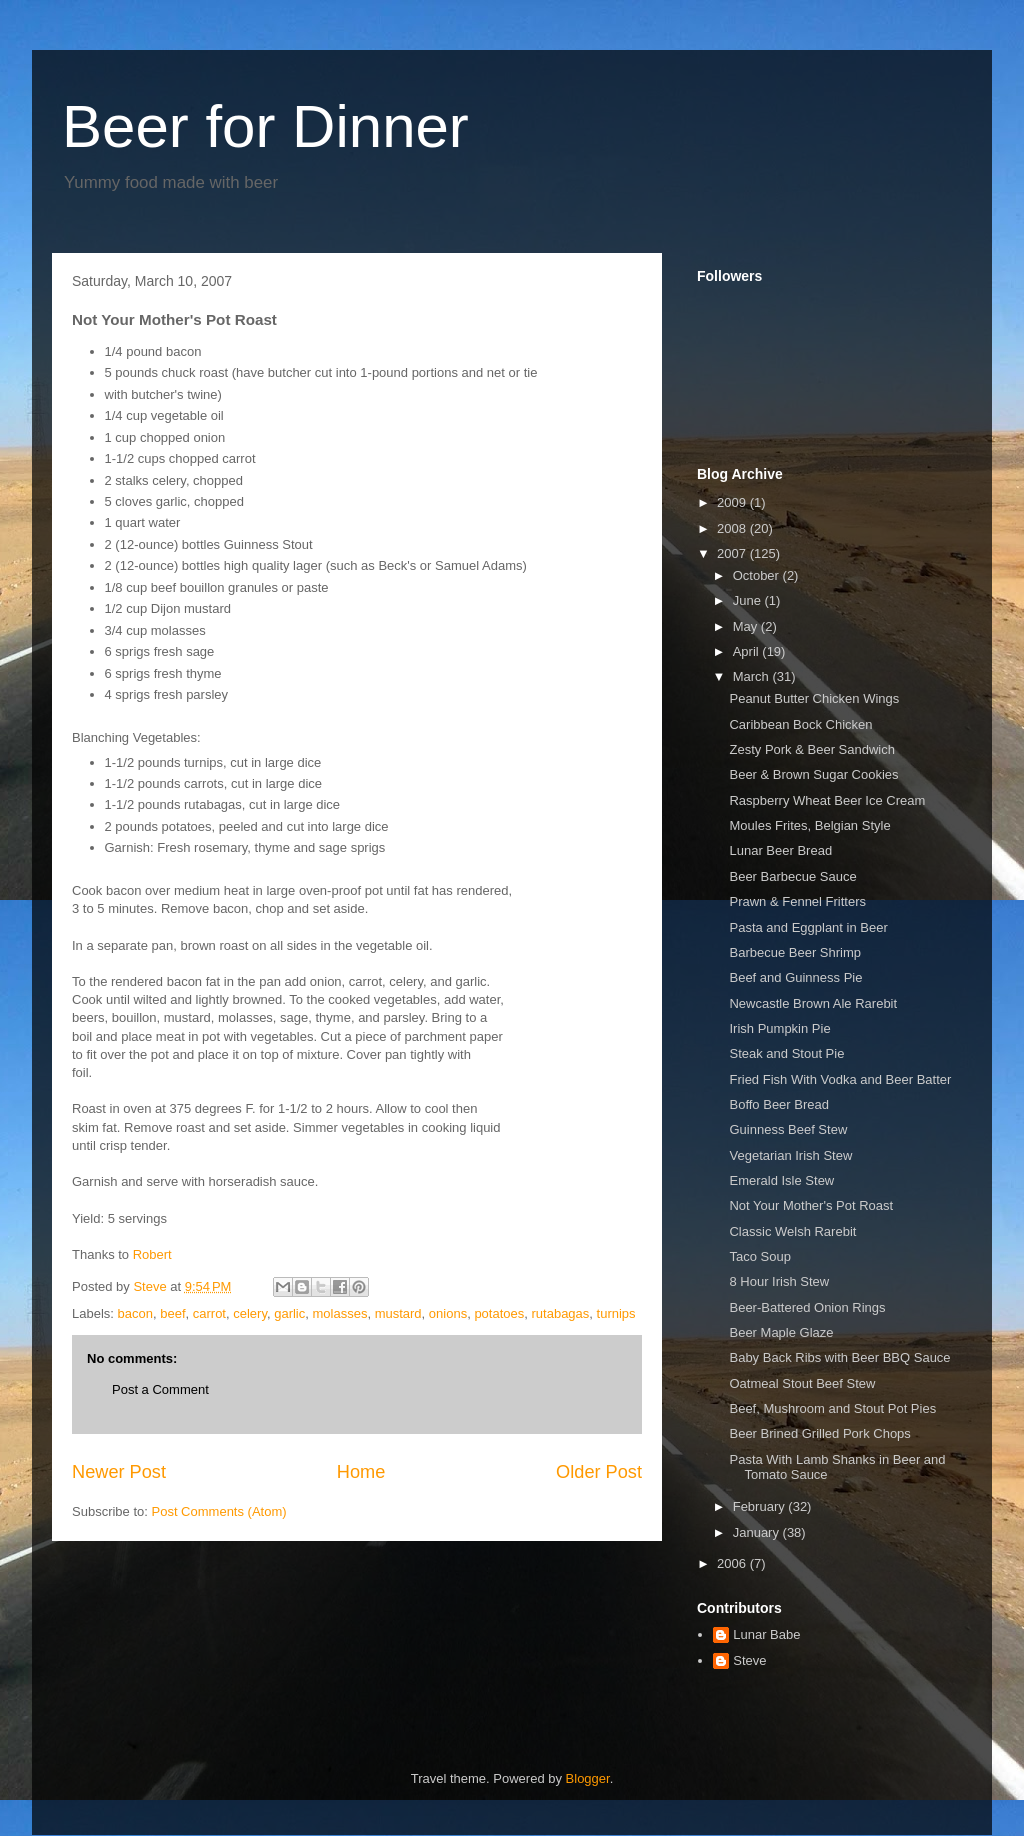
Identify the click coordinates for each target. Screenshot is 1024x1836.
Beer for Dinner (265, 126)
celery (250, 1313)
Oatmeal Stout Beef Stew (802, 1383)
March (753, 676)
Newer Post (119, 1472)
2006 (733, 1563)
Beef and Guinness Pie (795, 977)
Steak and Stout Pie (786, 1053)
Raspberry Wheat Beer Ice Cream (827, 800)
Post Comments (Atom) (219, 1511)
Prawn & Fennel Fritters (797, 901)
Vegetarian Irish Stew (790, 1155)
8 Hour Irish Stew (779, 1281)
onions (448, 1313)
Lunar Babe (766, 1634)
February (761, 1506)
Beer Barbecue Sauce (792, 876)
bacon (135, 1313)
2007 (733, 553)
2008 (733, 528)
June (749, 600)
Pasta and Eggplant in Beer (808, 927)
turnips (616, 1313)
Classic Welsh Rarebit (792, 1231)
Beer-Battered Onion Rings (807, 1307)
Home (361, 1472)
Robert (152, 1254)
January (758, 1532)
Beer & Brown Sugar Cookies (813, 774)
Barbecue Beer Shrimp (795, 952)
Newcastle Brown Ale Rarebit (813, 1003)
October (758, 575)
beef (172, 1313)
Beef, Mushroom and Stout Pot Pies (832, 1408)
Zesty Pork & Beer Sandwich (811, 749)
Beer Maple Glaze (781, 1332)
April (748, 651)
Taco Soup (759, 1256)
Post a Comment (160, 1389)
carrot (209, 1313)
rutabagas (561, 1313)
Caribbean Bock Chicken (800, 724)
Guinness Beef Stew (788, 1129)
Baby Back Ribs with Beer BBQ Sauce (839, 1357)
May (747, 626)
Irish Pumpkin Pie (779, 1028)
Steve (749, 1660)
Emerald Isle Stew (781, 1180)
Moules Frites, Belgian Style (809, 825)
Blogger (588, 1778)
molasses (339, 1313)
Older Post (599, 1472)
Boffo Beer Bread (779, 1104)
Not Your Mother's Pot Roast (811, 1205)
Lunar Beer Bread (780, 850)
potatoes (499, 1313)
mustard (398, 1313)
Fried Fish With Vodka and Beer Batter (840, 1079)
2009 (733, 502)
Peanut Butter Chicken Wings (814, 698)
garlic (289, 1313)
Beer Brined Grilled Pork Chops (819, 1433)
